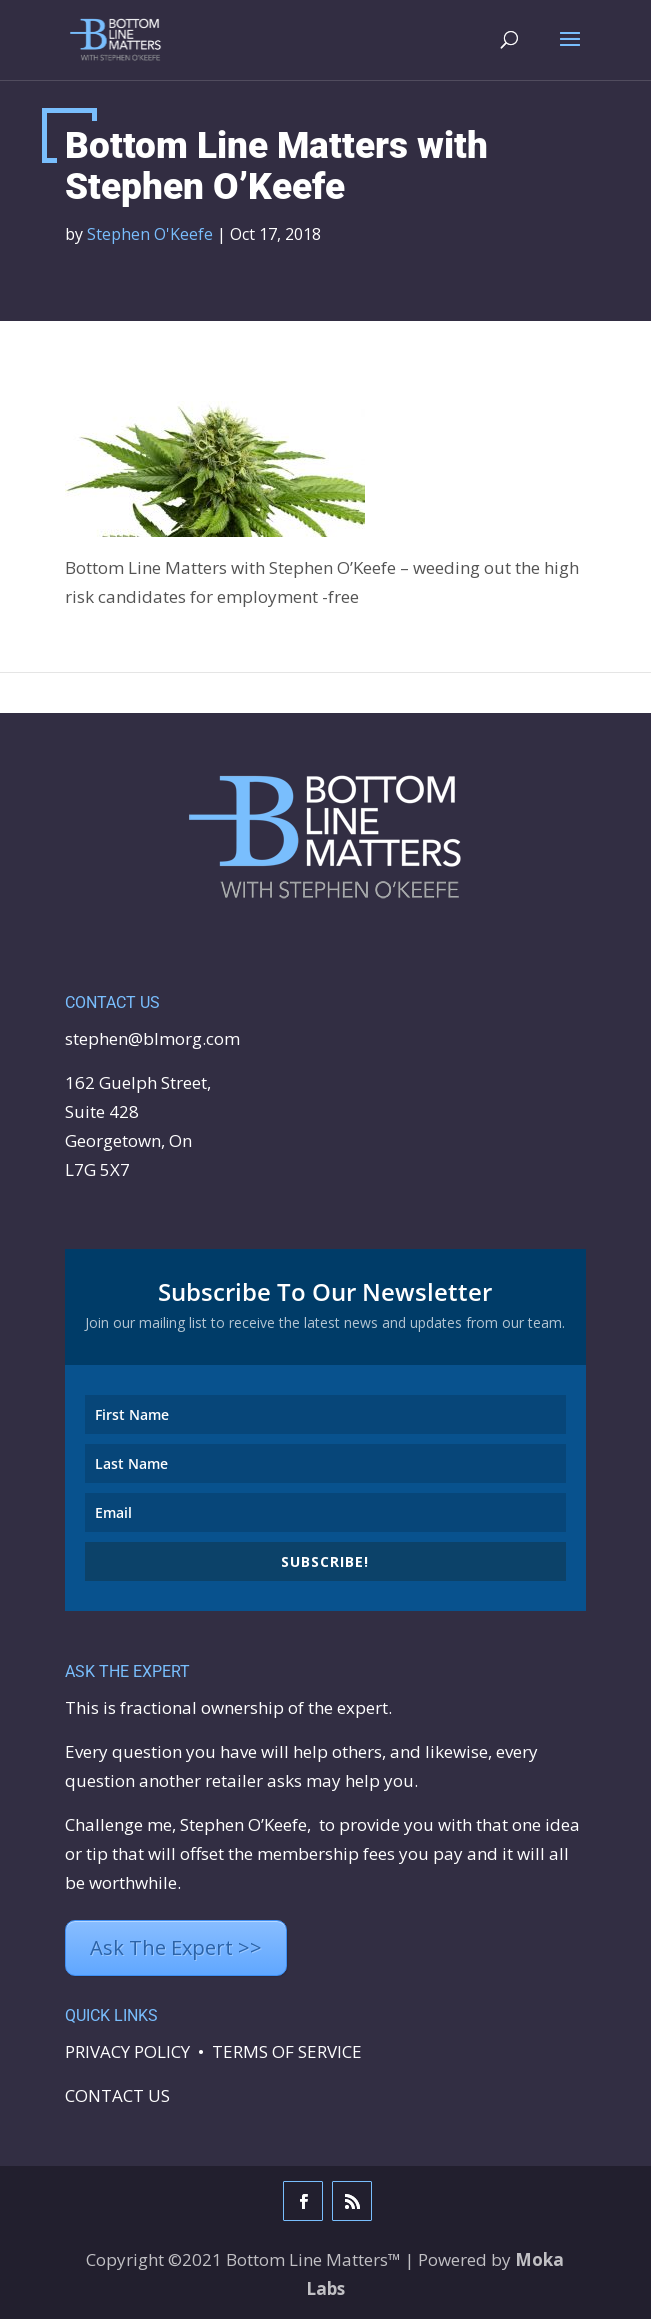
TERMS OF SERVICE (287, 2052)
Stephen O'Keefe (150, 235)
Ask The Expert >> (176, 1948)
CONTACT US (117, 2096)
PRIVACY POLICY (127, 2052)
